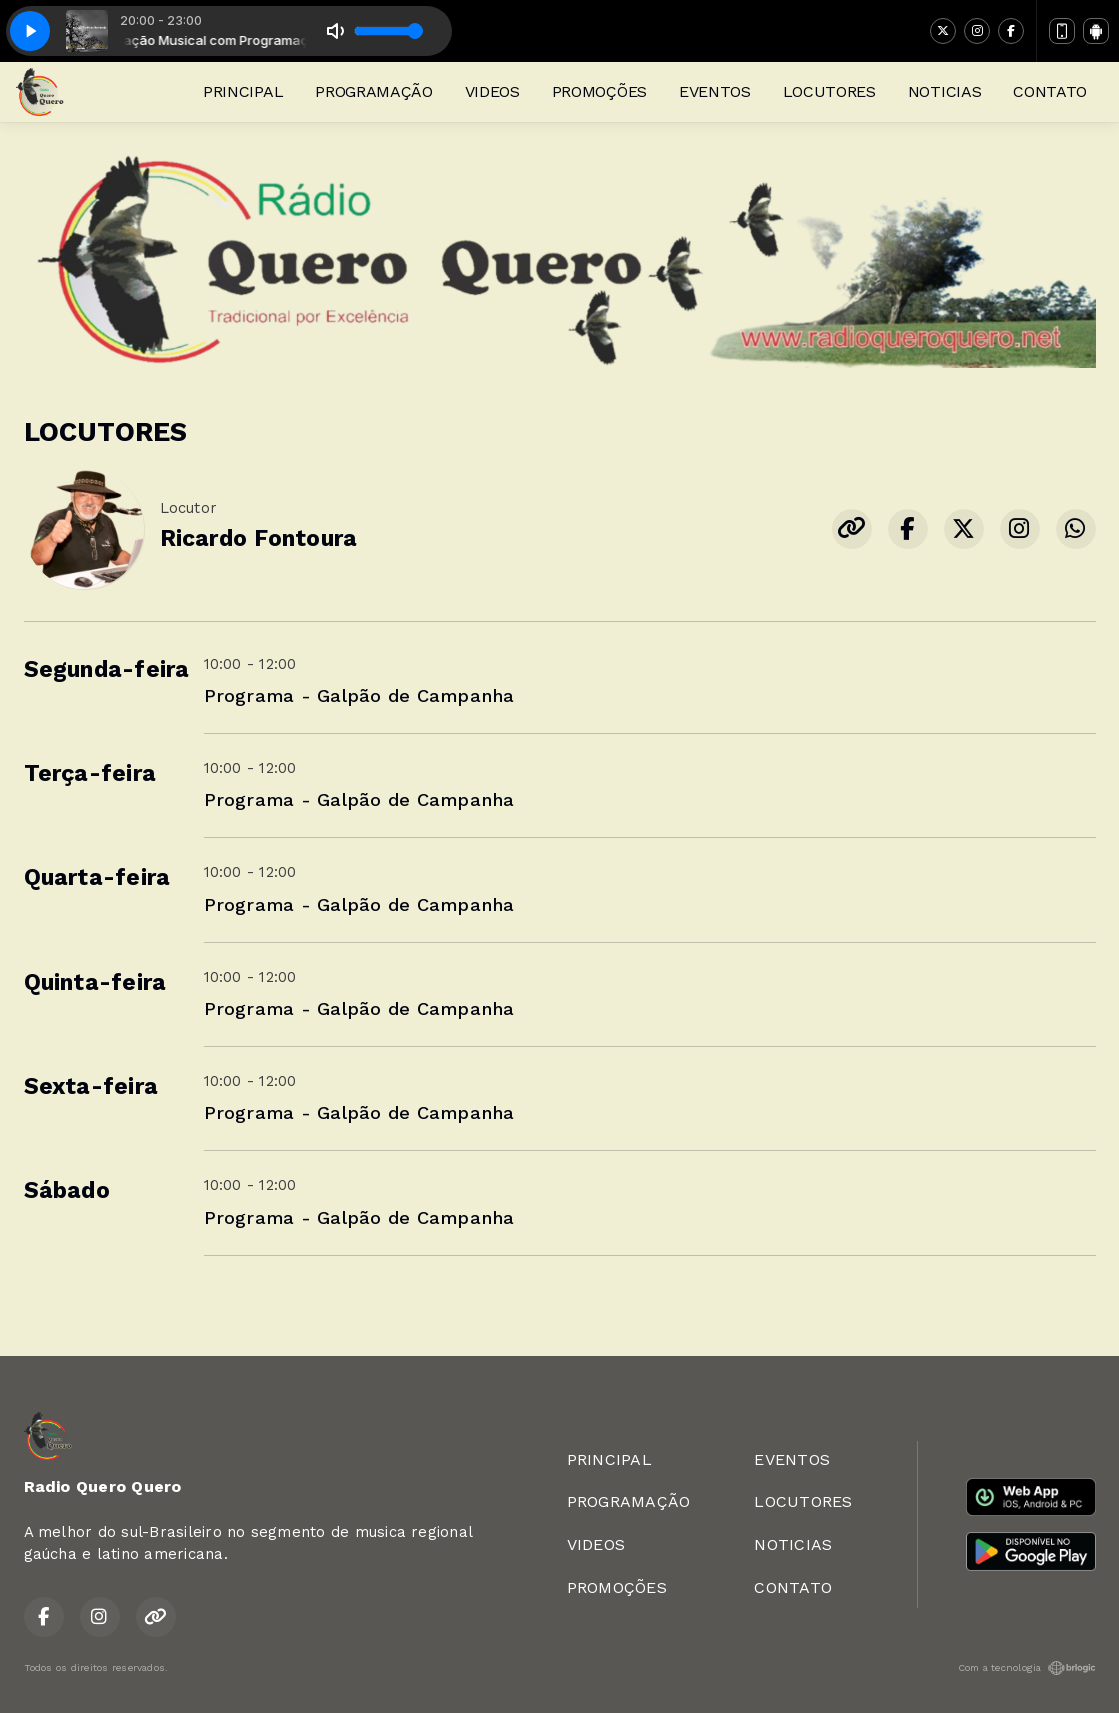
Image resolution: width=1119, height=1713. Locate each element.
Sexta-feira (91, 1086)
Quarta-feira (97, 877)
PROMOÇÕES (599, 91)
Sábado (67, 1190)
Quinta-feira (95, 982)
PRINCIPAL (243, 91)
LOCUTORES (829, 91)
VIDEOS (492, 91)
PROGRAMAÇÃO (373, 91)
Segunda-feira (107, 669)
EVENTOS (715, 91)
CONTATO (1050, 91)
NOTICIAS (944, 91)
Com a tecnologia (1027, 1668)
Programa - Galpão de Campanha (359, 695)
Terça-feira (90, 773)
